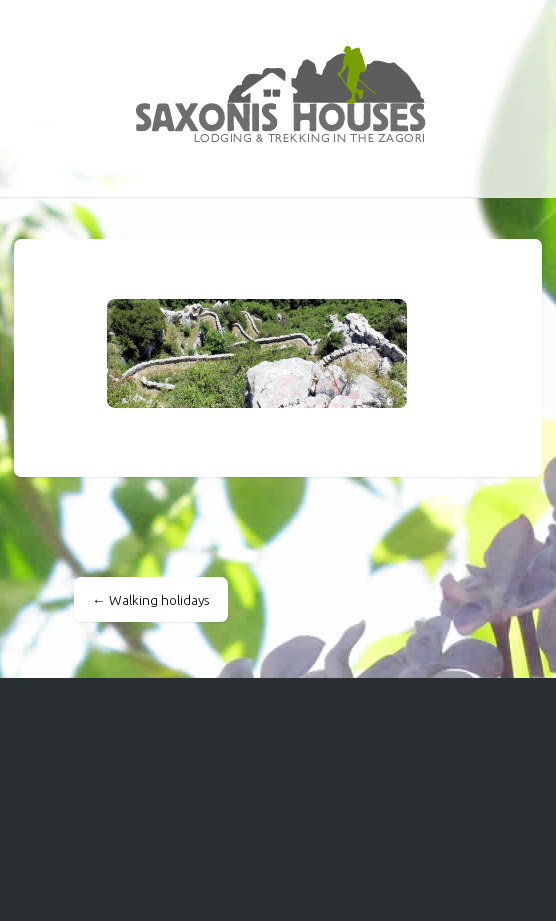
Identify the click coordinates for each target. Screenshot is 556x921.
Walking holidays (151, 600)
